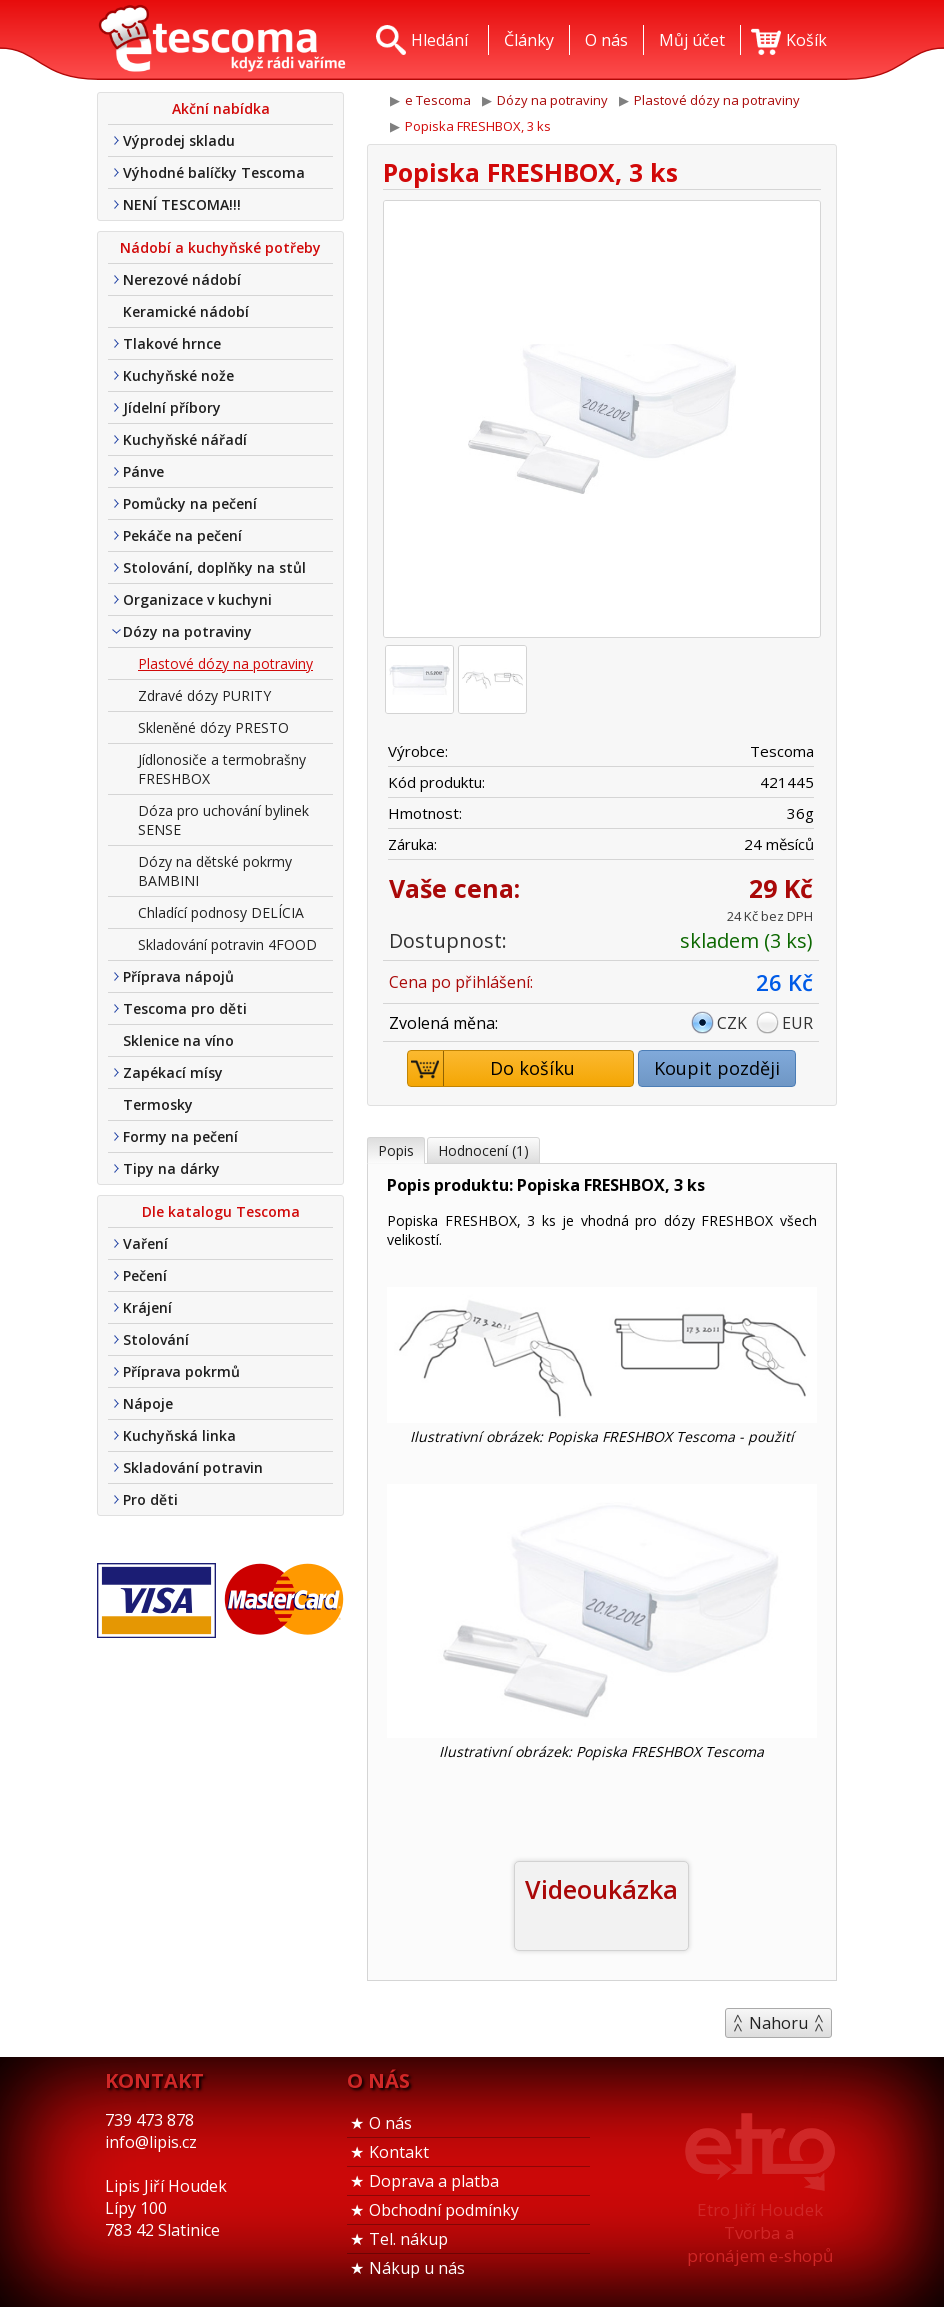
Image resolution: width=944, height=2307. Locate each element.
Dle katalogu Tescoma (221, 1211)
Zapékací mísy (173, 1072)
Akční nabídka (221, 108)
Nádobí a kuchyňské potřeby (220, 247)
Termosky (158, 1104)
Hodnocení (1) (483, 1150)
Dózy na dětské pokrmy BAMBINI (215, 871)
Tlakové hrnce (172, 343)
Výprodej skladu (179, 140)
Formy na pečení (180, 1136)
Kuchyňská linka (179, 1435)
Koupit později (717, 1068)
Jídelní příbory (172, 407)
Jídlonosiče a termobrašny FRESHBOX (222, 769)
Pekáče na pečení (182, 535)
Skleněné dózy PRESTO (213, 727)
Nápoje (148, 1403)
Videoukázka (601, 1889)
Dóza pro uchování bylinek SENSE (223, 820)
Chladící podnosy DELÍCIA (221, 912)
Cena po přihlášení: (461, 982)
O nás (390, 2123)
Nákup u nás (417, 2268)
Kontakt (399, 2152)
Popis (396, 1150)
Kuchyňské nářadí (185, 439)
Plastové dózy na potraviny (225, 663)
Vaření (145, 1243)
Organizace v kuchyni (197, 599)
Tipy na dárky (171, 1168)
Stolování (156, 1339)
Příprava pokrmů (181, 1371)
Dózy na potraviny (187, 631)
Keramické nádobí (186, 311)
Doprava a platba (434, 2181)
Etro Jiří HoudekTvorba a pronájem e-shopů (760, 2232)
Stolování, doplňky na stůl (214, 567)
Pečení (145, 1275)
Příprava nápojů (178, 976)
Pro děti (150, 1499)
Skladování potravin (193, 1467)
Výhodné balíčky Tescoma (214, 172)
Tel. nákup (408, 2239)
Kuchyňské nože (178, 375)
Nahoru (778, 2023)
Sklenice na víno (178, 1040)
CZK (732, 1023)
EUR (797, 1023)
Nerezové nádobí (182, 279)
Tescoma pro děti (185, 1008)
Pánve (143, 471)
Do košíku (492, 1068)
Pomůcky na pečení (190, 503)
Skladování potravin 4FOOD (227, 944)
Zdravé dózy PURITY (204, 695)
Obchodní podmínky (444, 2210)
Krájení (147, 1307)
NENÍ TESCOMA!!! (182, 204)
